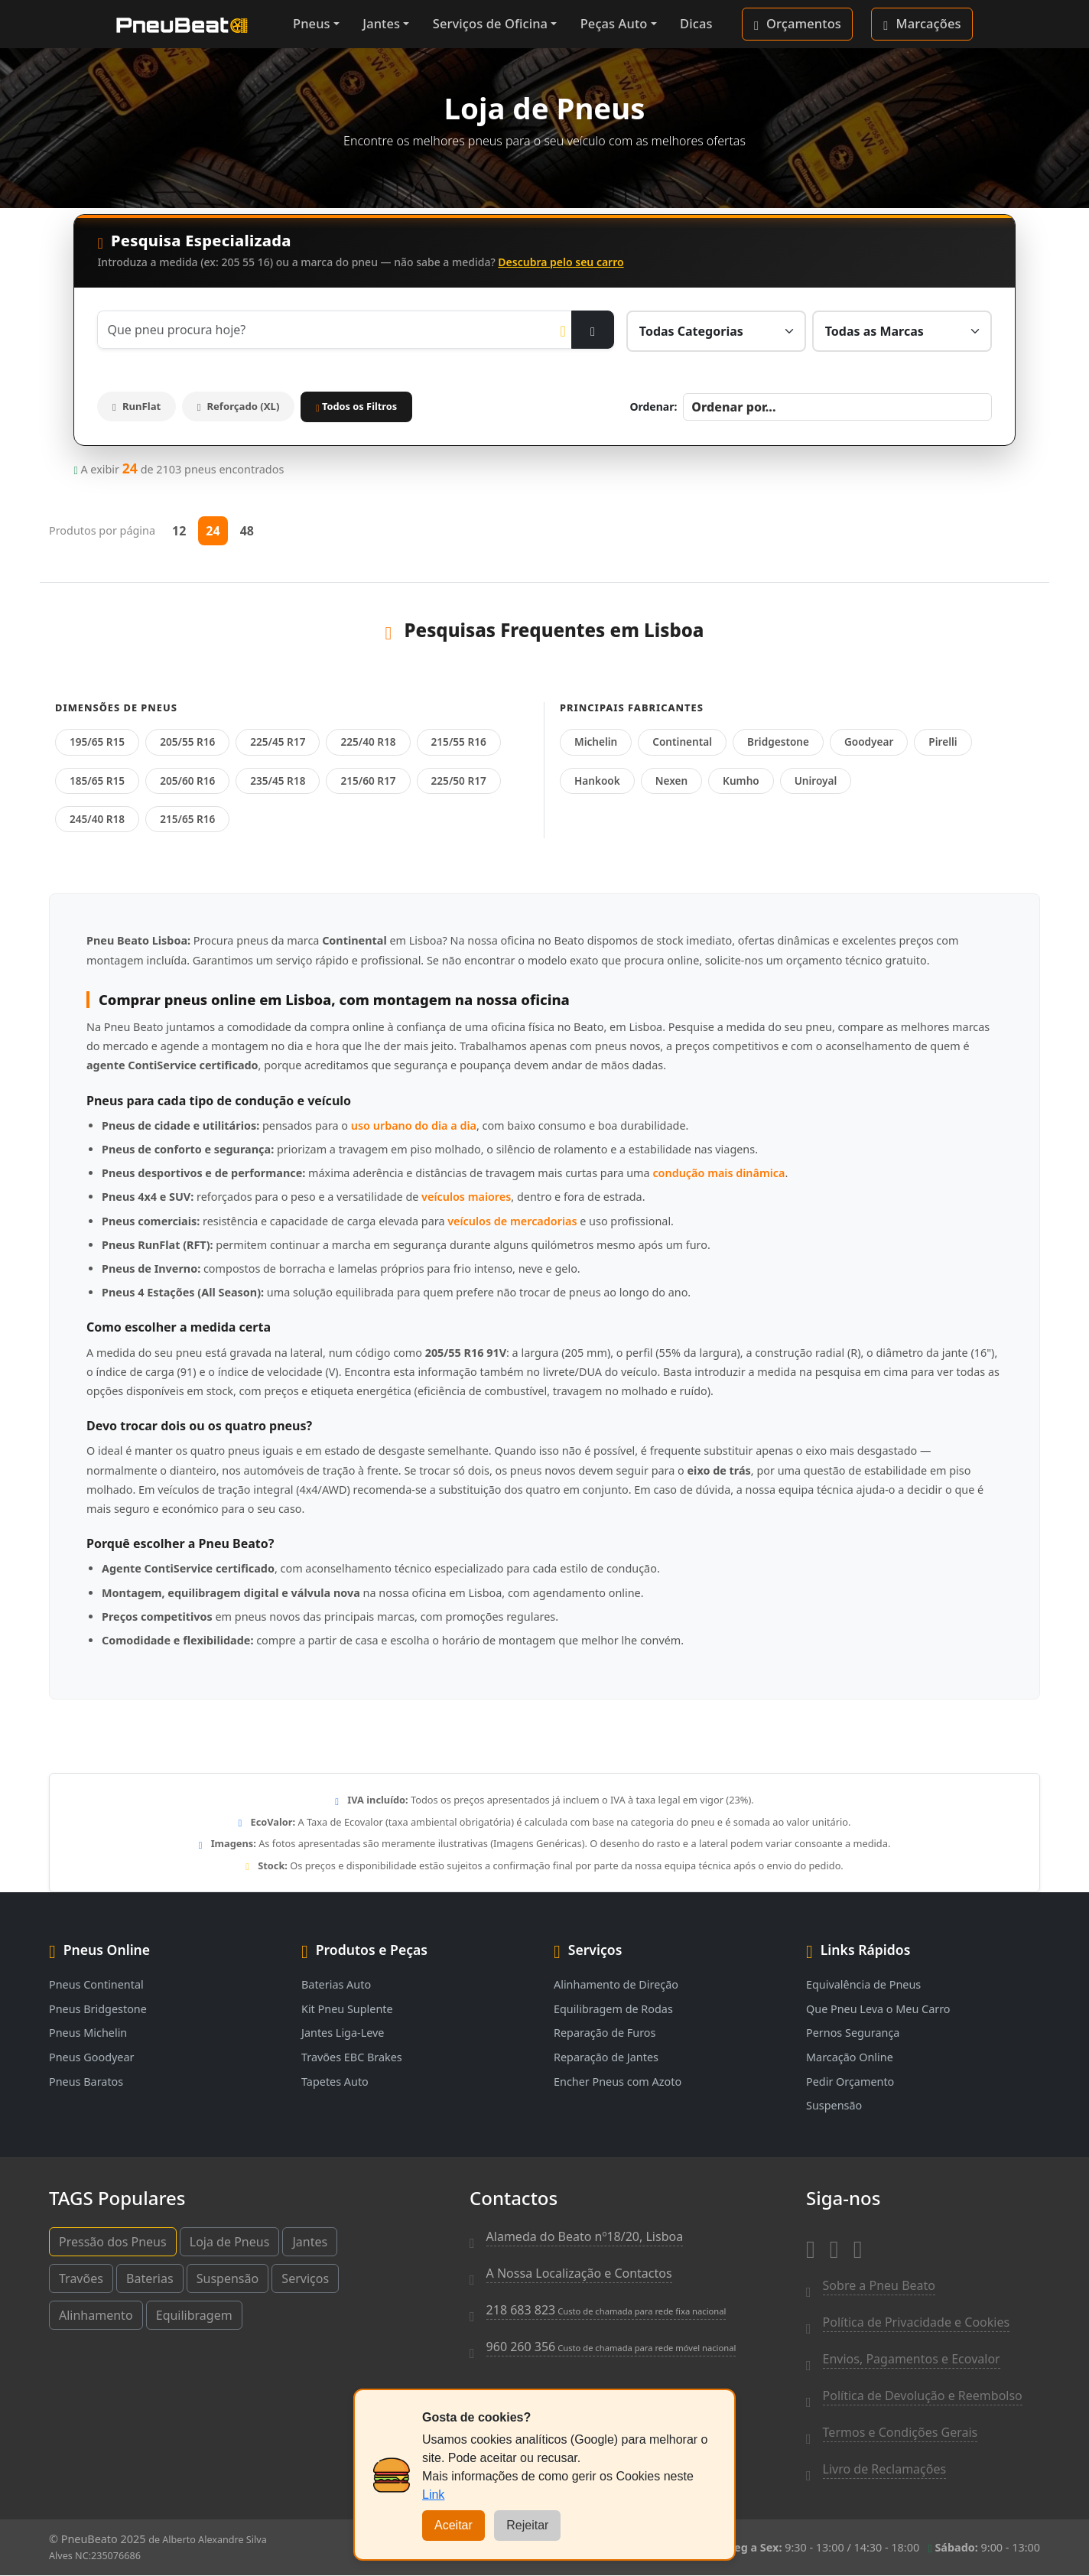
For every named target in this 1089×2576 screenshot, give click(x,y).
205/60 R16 (187, 780)
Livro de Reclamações (885, 2469)
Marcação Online (849, 2057)
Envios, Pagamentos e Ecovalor (911, 2358)
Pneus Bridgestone (98, 2009)
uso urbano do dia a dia (413, 1125)
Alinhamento (96, 2315)
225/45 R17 (277, 742)
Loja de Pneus (230, 2241)
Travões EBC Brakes (351, 2057)
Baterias (150, 2278)
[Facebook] (810, 2245)
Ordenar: (653, 406)
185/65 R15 (97, 780)
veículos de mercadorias (512, 1221)
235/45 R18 (277, 780)
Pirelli (942, 742)
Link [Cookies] (433, 2494)
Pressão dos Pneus (113, 2241)
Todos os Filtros (367, 406)
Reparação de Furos (604, 2033)
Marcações (922, 24)
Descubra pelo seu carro (560, 262)
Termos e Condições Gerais (900, 2432)
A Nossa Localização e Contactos (579, 2273)
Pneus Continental (96, 1984)
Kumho (741, 780)
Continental (682, 742)
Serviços (305, 2278)
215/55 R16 (458, 742)
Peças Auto (614, 23)
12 (179, 530)
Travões (81, 2278)
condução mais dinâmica (718, 1173)
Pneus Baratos (86, 2081)
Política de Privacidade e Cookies (916, 2322)
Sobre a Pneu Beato (879, 2285)
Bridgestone (778, 742)
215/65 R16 (187, 819)
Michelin (595, 742)
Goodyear (868, 742)
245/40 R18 (97, 819)
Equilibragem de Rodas (613, 2009)
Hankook (597, 780)
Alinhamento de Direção (616, 1984)
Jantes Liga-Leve (342, 2033)
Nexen (671, 780)
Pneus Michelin (88, 2033)
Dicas (696, 23)
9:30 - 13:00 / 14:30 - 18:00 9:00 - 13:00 (880, 2547)
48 (247, 530)
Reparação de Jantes (606, 2057)
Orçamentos (797, 24)
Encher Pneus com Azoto (617, 2081)
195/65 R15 (97, 742)
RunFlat (139, 407)
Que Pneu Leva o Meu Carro (878, 2009)
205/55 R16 (187, 742)
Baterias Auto (336, 1984)
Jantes (381, 23)
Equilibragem (194, 2315)
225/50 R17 (458, 780)
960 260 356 (611, 2346)
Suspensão (834, 2106)
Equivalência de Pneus (863, 1984)
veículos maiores (466, 1197)
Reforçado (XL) (246, 407)
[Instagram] (834, 2245)
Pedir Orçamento (850, 2081)
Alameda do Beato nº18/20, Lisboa (585, 2236)
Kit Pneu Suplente (347, 2009)
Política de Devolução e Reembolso (922, 2395)
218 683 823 (606, 2309)
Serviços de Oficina (490, 23)
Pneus (311, 23)
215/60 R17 (367, 780)
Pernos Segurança (852, 2033)
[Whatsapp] (858, 2245)
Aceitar (453, 2525)
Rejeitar (527, 2525)
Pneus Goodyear (91, 2057)
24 (212, 530)
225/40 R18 (367, 742)
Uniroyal (816, 780)
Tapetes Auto (335, 2081)
